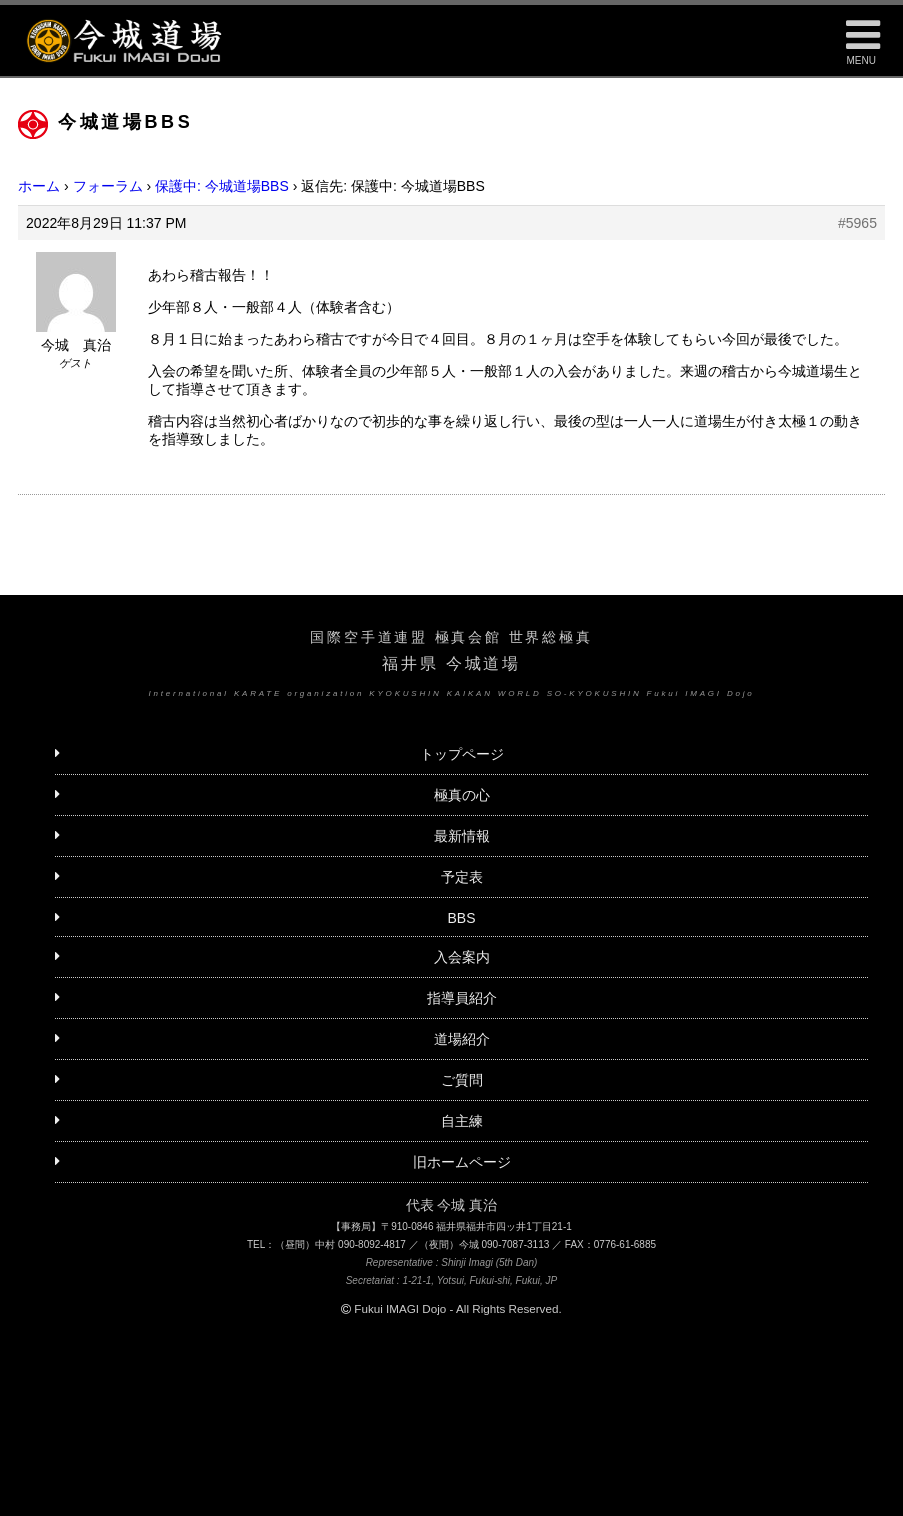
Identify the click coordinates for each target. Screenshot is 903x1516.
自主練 (462, 1121)
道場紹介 (462, 1039)
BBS (461, 918)
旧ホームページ (462, 1162)
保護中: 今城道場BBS (222, 186)
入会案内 (462, 957)
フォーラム (108, 186)
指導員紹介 (462, 998)
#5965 (857, 223)
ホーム (39, 186)
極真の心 (462, 795)
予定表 (462, 877)
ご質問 (462, 1080)
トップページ (462, 754)
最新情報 (462, 836)
